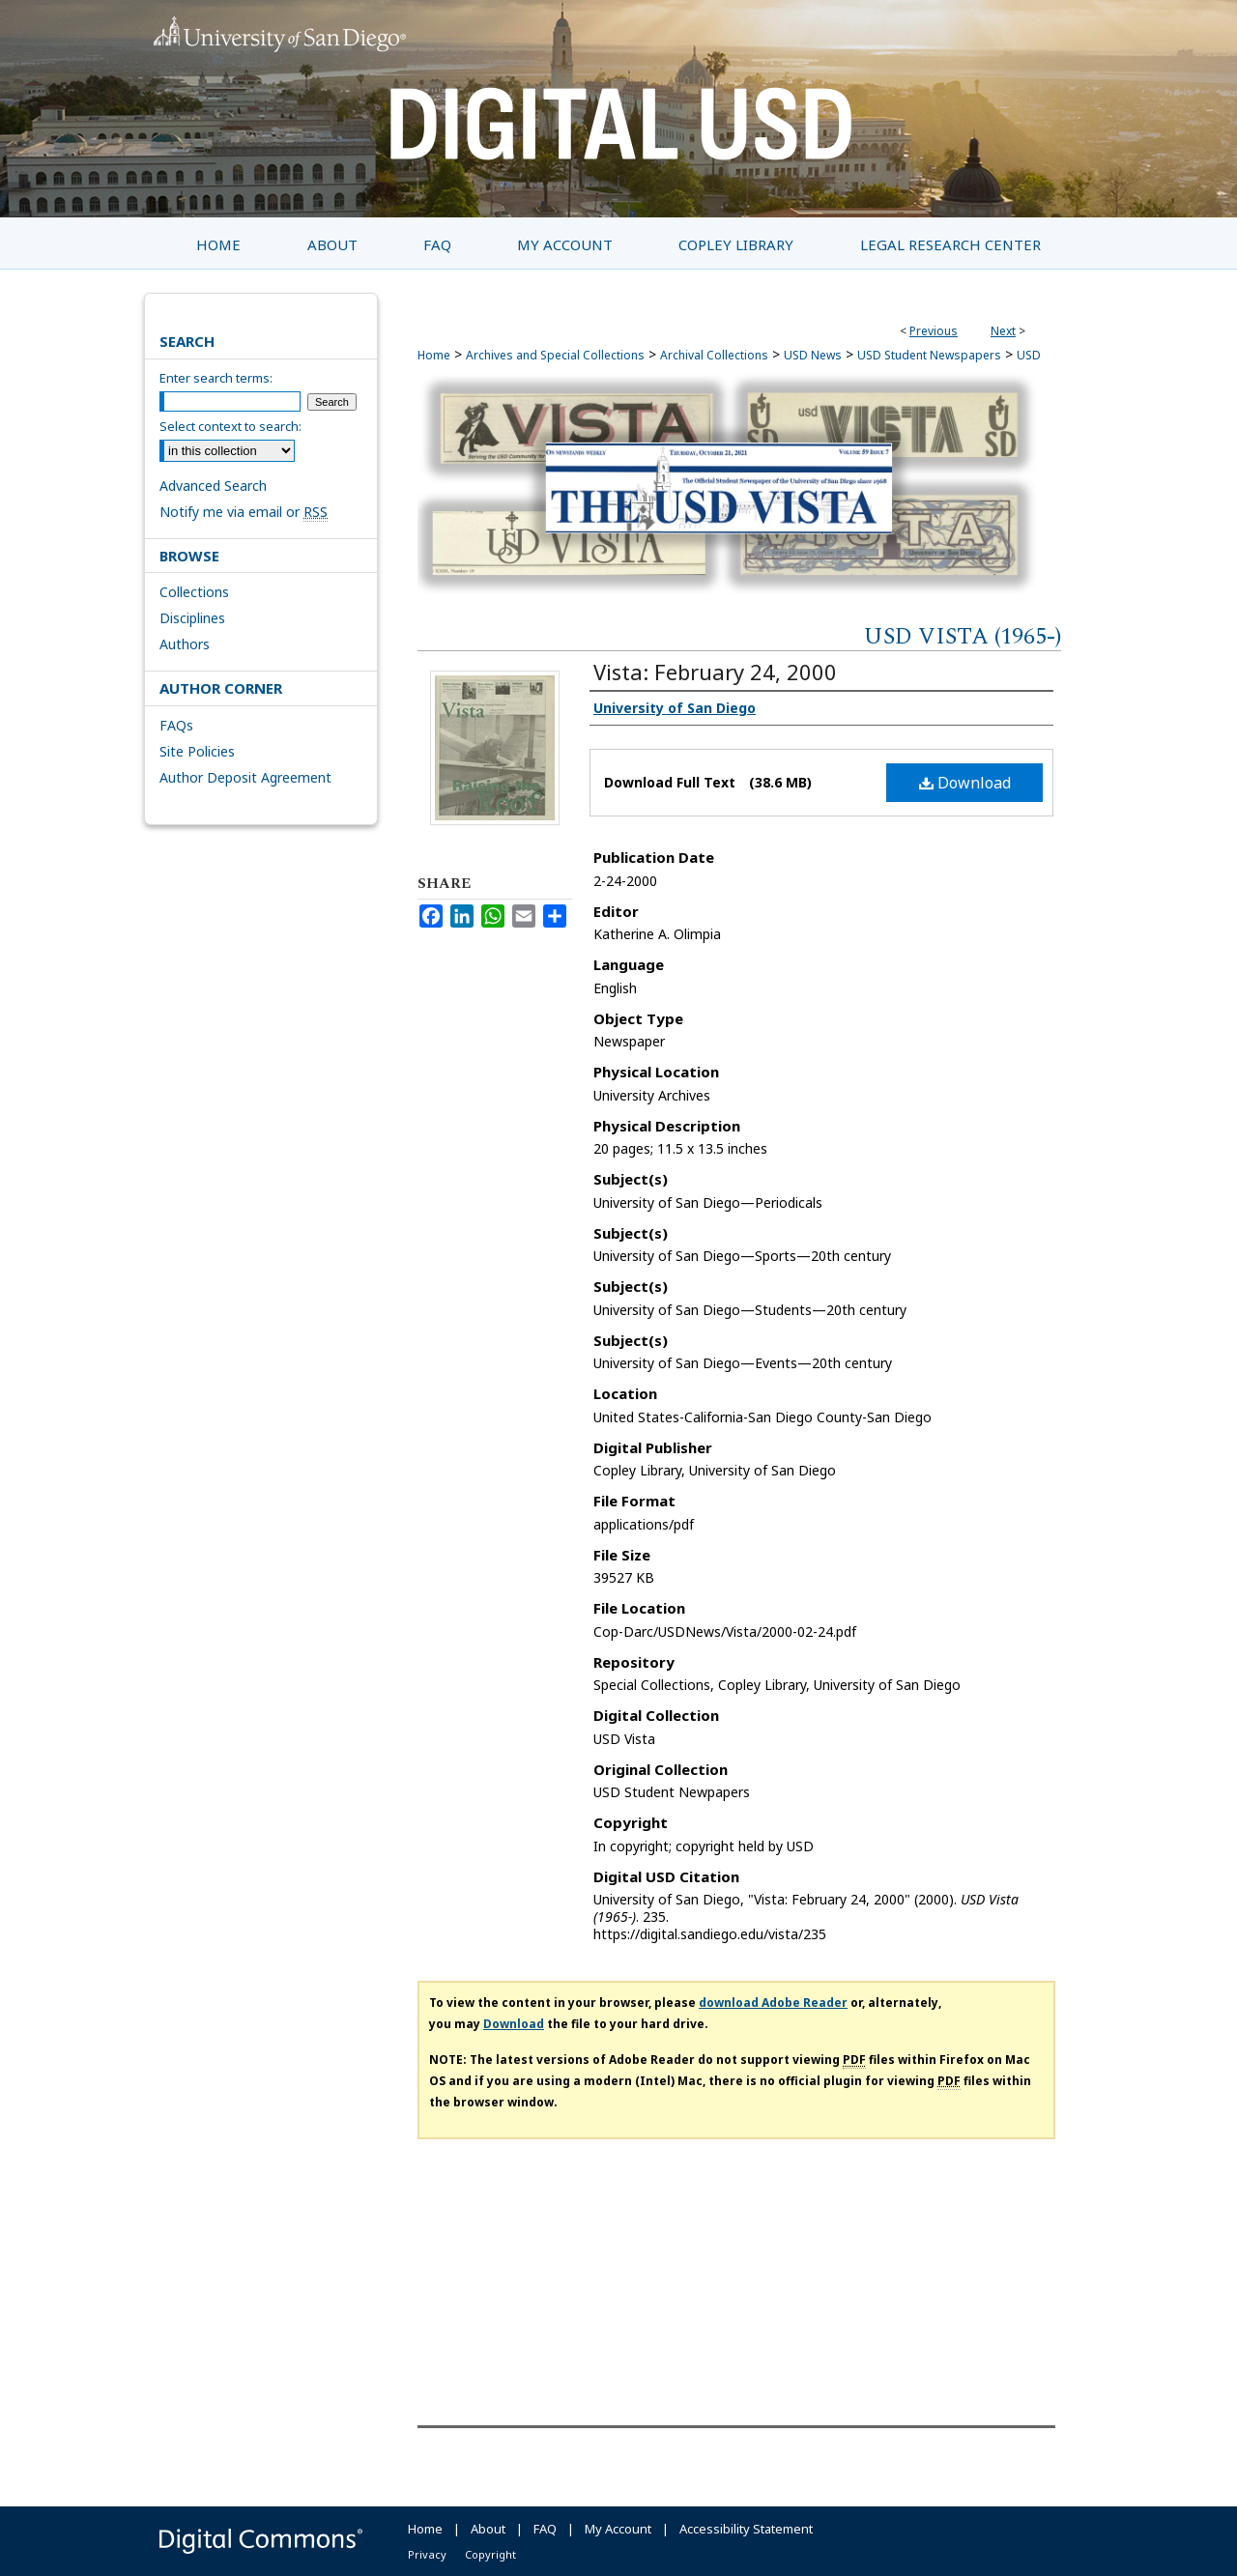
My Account (618, 2528)
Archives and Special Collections (555, 355)
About (488, 2528)
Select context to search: (230, 426)
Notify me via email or (243, 511)
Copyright (490, 2554)
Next (1003, 331)
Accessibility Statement (746, 2528)
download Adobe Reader (773, 2002)
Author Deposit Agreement (245, 777)
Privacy (427, 2554)
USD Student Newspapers (929, 355)
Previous (933, 331)
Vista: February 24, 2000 (715, 671)
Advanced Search (213, 485)
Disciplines (192, 618)
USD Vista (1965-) (962, 636)
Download (965, 782)
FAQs (176, 725)
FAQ (545, 2528)
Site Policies (197, 751)
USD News (813, 355)
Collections (194, 592)
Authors (184, 644)
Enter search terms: (216, 377)
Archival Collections (714, 355)
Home (433, 355)
